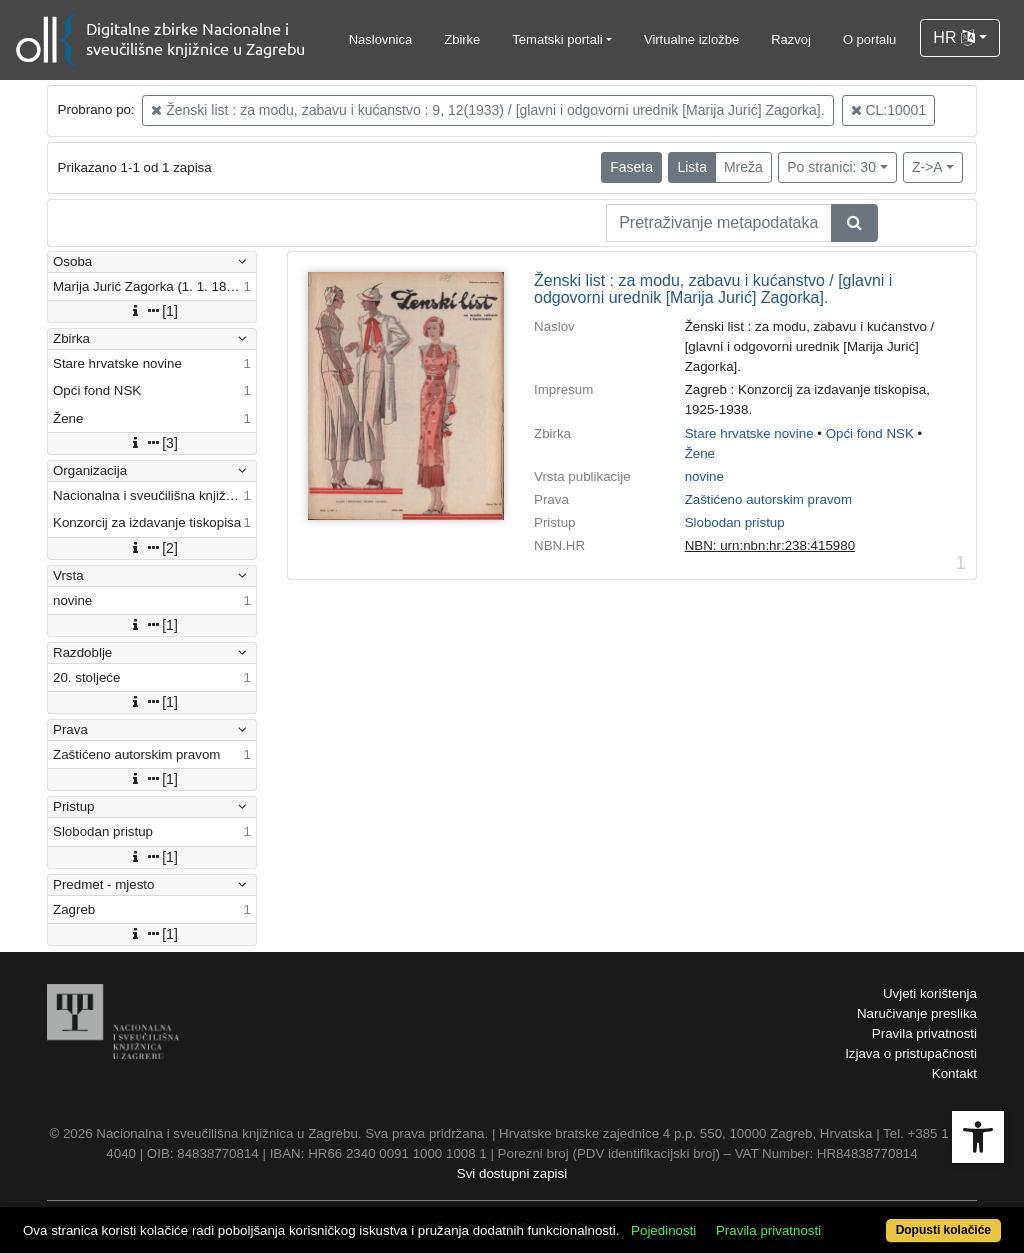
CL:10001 (889, 110)
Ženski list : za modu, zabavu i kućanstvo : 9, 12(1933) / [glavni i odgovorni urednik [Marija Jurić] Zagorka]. (487, 110)
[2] (152, 548)
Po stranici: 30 (831, 167)
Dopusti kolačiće (943, 1230)
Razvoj (791, 39)
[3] (152, 443)
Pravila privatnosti (924, 1033)
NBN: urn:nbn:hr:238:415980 (770, 545)
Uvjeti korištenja (930, 993)
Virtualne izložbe (691, 39)
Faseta (631, 167)
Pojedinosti (663, 1230)
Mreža (743, 167)
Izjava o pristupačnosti (911, 1053)
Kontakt (954, 1073)
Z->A (927, 167)
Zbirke (462, 39)
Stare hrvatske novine (749, 433)
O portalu (869, 39)
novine (704, 476)
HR (954, 37)
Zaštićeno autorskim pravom (768, 499)
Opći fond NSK (870, 433)
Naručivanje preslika (917, 1013)
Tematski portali (557, 39)
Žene (700, 453)
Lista (692, 167)
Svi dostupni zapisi (512, 1173)
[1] (152, 311)
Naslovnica (381, 39)
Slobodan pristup (735, 522)
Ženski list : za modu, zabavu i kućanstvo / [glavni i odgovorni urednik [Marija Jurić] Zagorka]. (713, 289)
